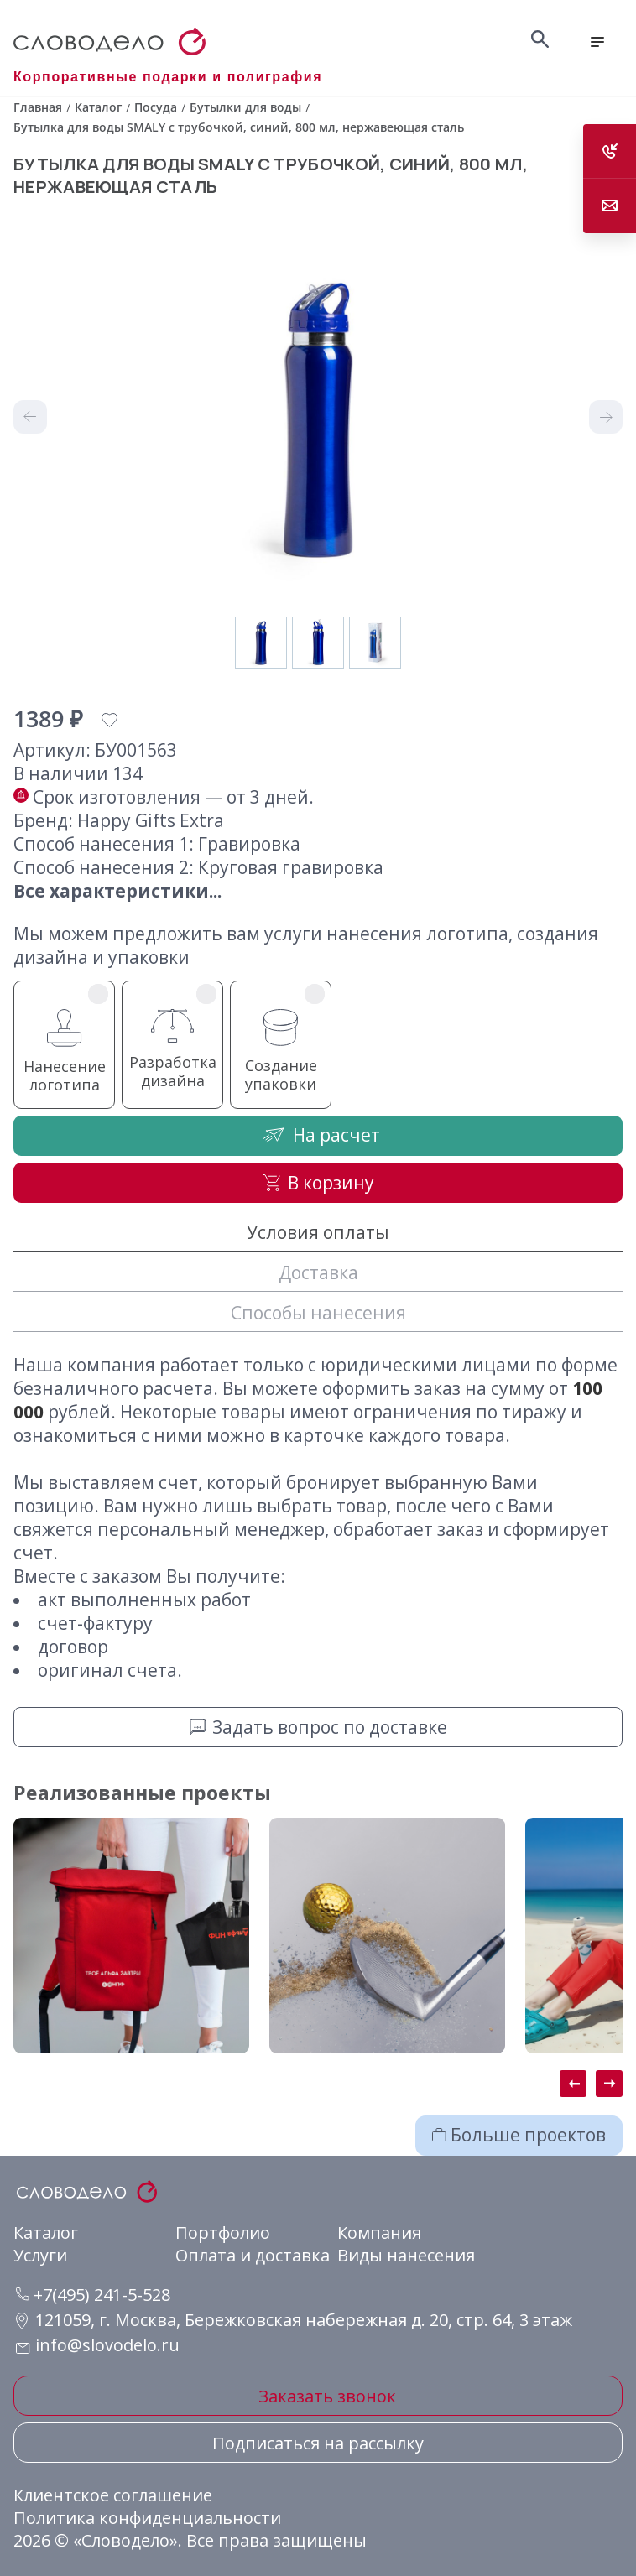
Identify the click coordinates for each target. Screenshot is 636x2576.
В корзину (318, 1182)
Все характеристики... (117, 891)
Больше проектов (519, 2135)
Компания (379, 2232)
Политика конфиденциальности (147, 2517)
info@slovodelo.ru (107, 2345)
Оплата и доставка (252, 2255)
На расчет (318, 1134)
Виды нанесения (406, 2255)
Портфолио (222, 2232)
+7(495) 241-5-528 (93, 2294)
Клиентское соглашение (112, 2495)
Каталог (45, 2232)
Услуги (40, 2255)
